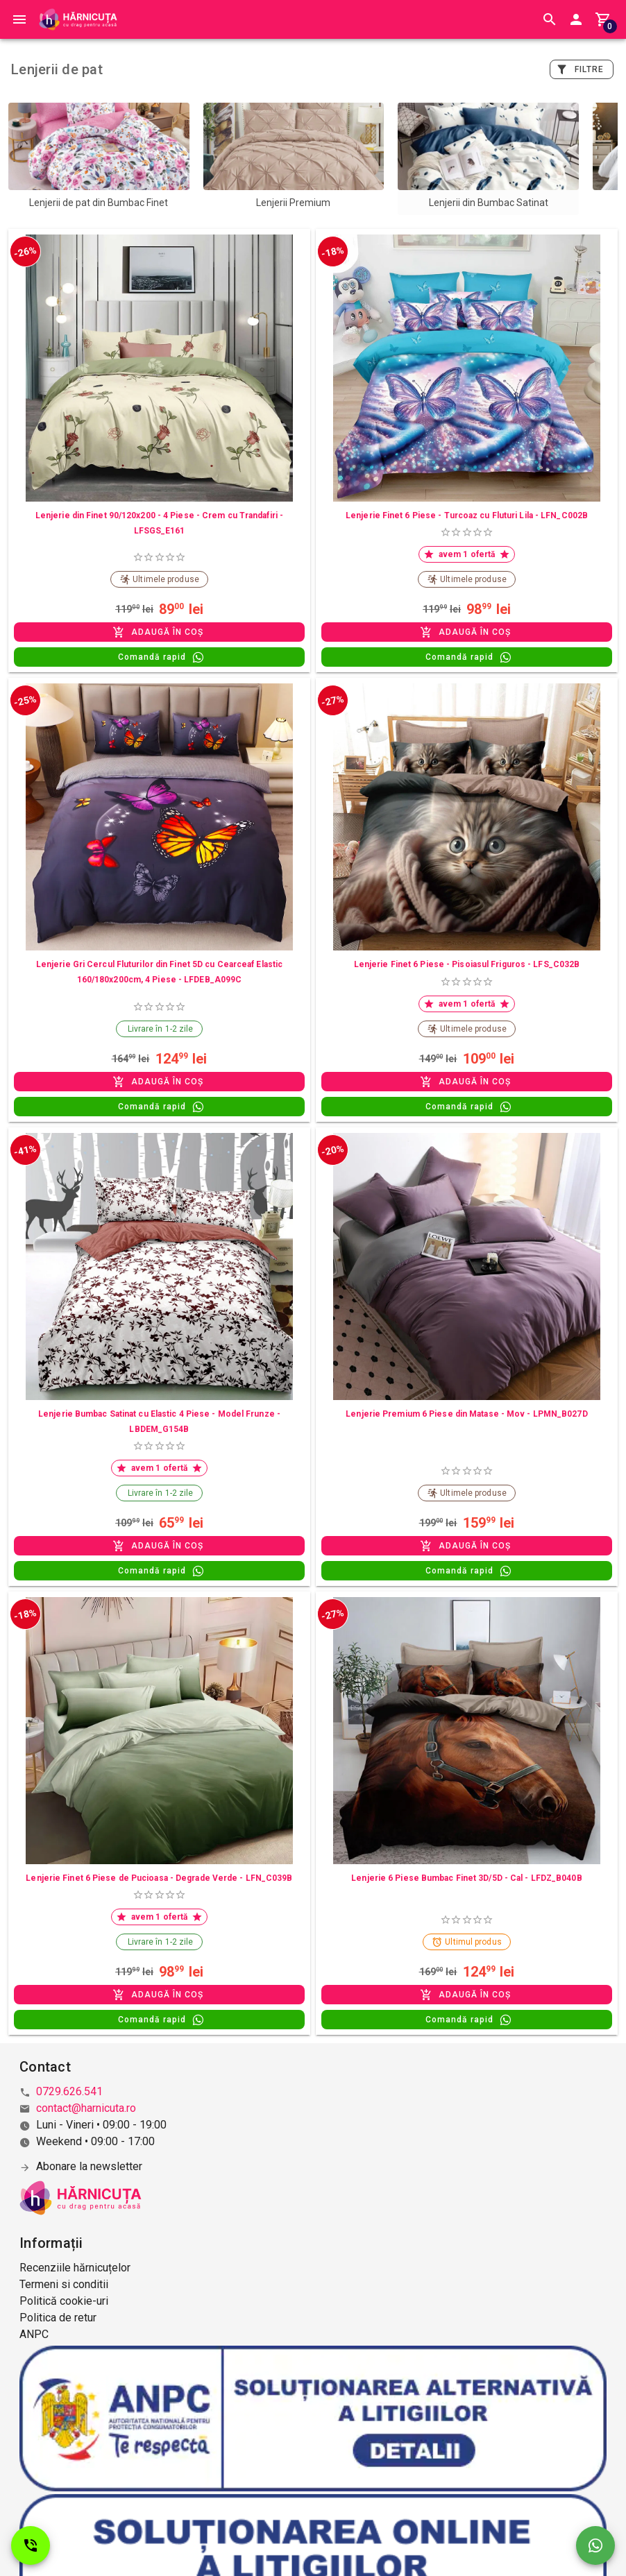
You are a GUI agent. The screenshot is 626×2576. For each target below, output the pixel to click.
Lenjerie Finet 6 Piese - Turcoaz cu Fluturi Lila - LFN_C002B (467, 515)
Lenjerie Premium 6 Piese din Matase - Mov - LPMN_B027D (466, 1414)
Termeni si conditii (63, 2284)
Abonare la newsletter (89, 2166)
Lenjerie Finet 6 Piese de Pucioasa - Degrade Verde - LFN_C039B (159, 1878)
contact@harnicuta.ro (86, 2108)
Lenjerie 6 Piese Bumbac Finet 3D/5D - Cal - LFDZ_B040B (466, 1878)
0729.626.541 (69, 2091)
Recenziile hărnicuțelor (74, 2267)
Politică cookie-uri (63, 2301)
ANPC (34, 2334)
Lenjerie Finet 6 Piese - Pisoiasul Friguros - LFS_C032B (467, 964)
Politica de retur (57, 2317)
